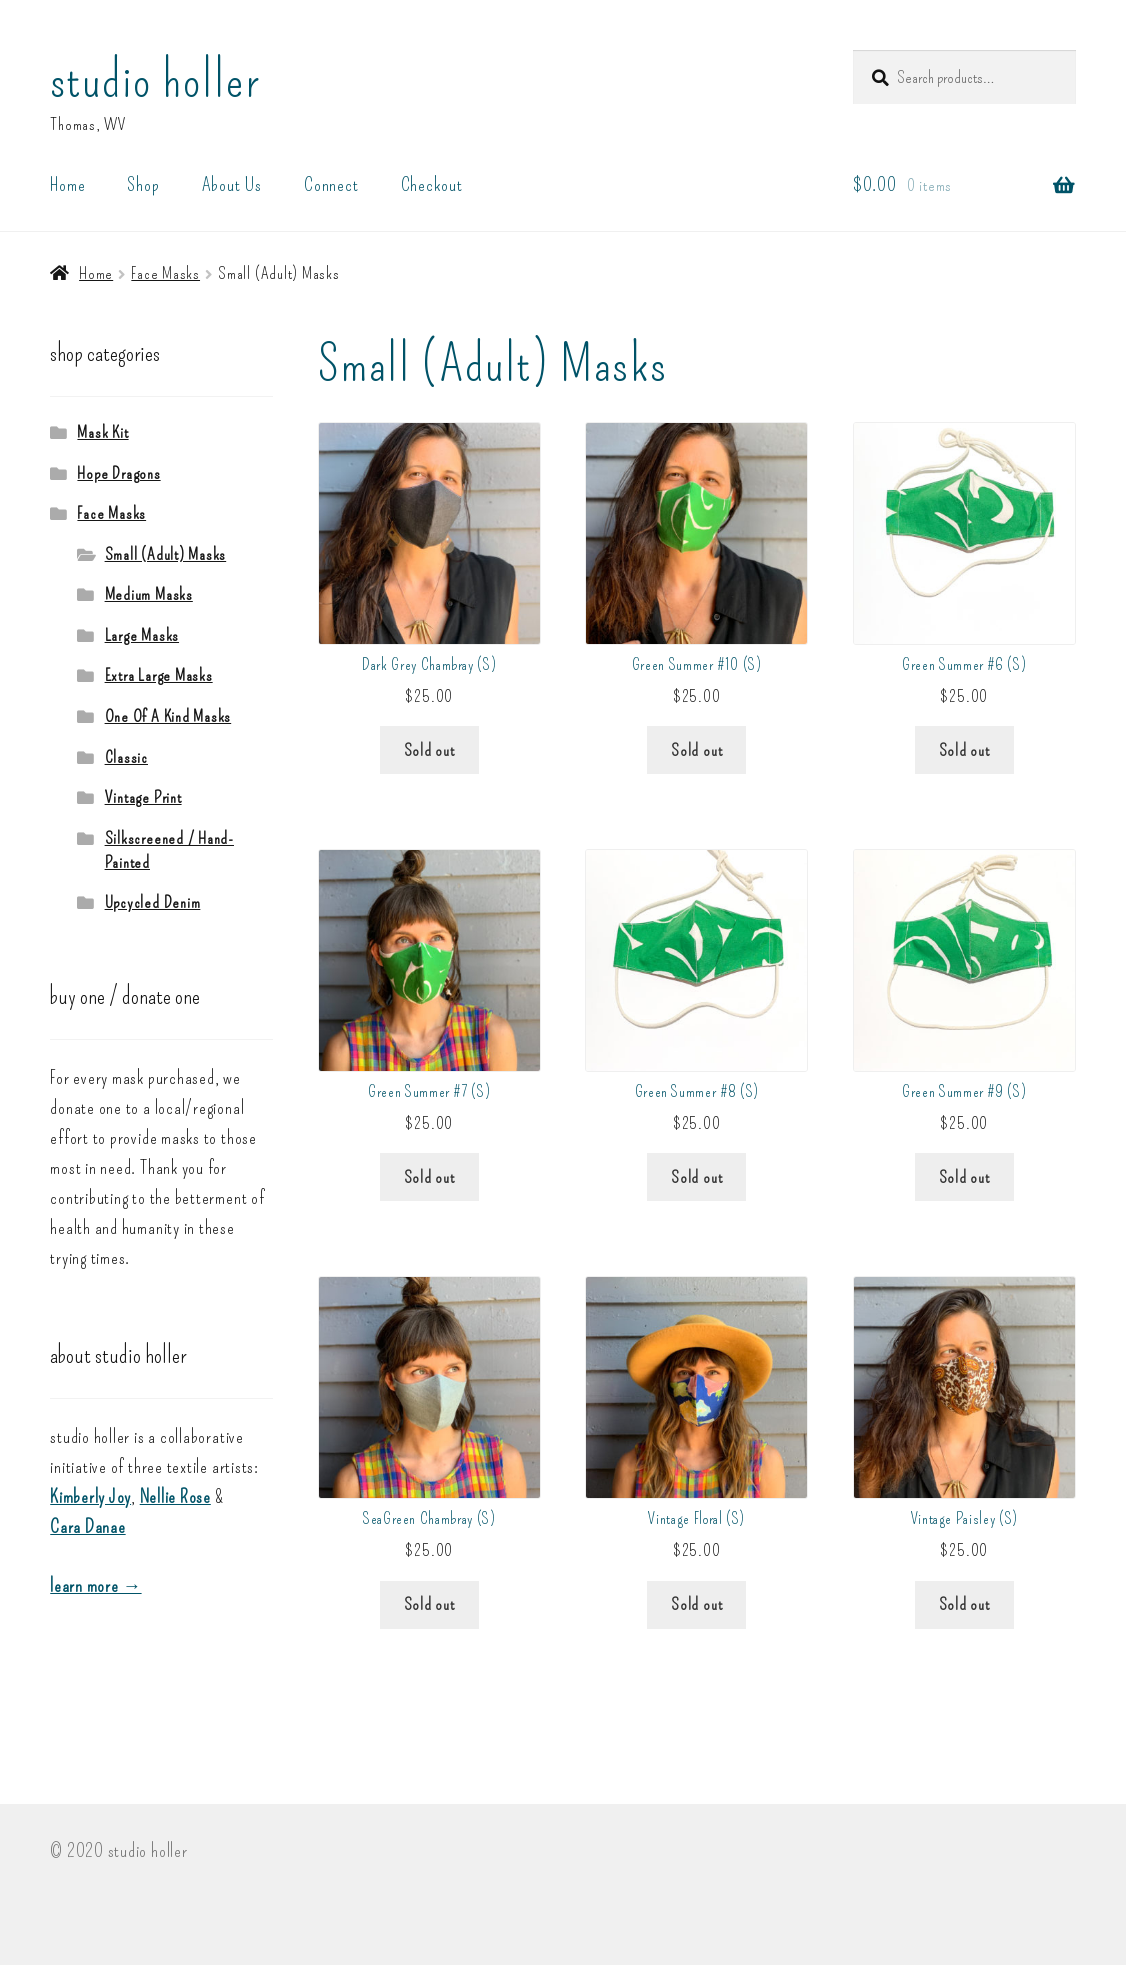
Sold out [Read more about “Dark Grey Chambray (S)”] (429, 750)
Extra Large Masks (159, 675)
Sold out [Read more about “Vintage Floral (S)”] (696, 1604)
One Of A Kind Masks (168, 716)
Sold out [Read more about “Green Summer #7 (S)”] (429, 1177)
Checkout (432, 184)
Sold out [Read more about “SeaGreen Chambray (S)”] (429, 1604)
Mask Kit (102, 432)
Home (67, 184)
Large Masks (142, 635)
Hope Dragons (118, 473)
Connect (331, 184)
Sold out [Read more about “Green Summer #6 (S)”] (964, 750)
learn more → (95, 1586)
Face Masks (165, 273)
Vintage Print (143, 797)
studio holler (155, 80)
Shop (143, 184)
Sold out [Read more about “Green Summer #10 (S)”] (696, 750)
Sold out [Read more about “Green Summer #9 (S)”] (964, 1177)
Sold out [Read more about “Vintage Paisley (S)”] (964, 1604)
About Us (232, 184)
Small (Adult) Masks (166, 554)
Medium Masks (149, 594)
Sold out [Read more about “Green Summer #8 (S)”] (696, 1177)
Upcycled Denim (153, 902)
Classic (126, 757)
